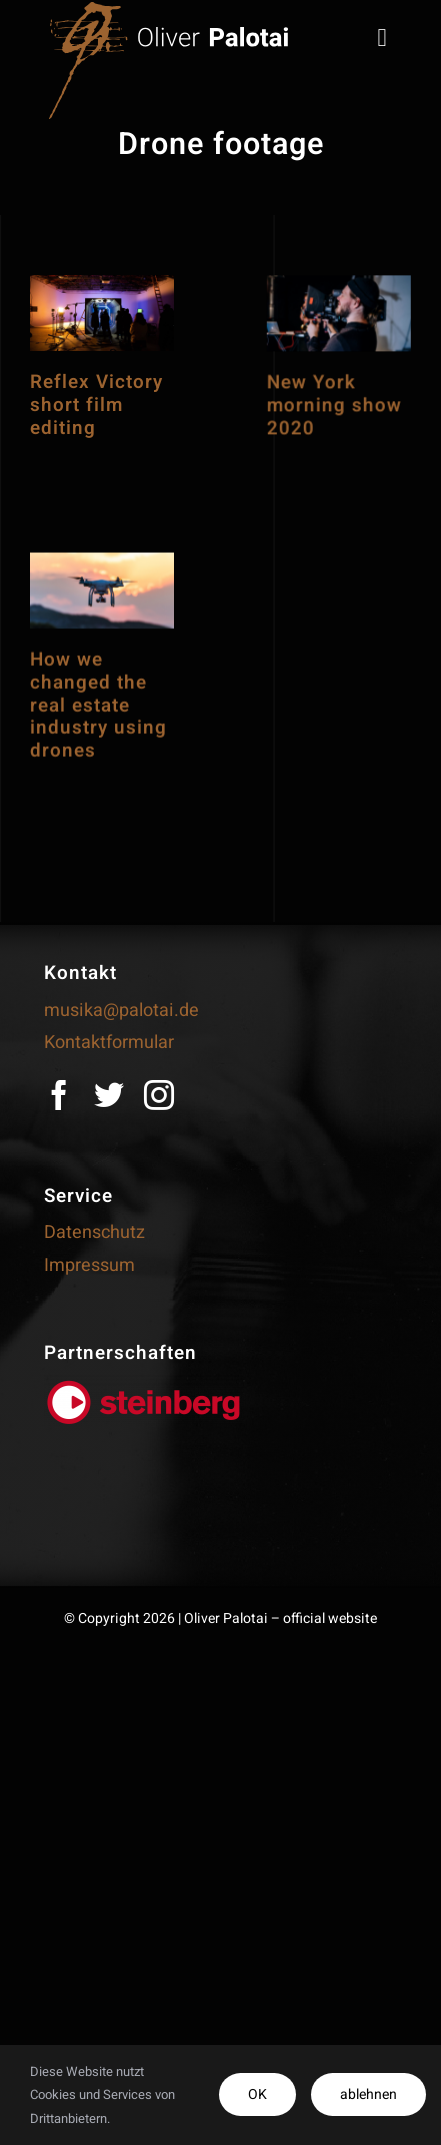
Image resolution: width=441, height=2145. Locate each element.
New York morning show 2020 (311, 439)
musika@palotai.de (121, 1010)
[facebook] (59, 1095)
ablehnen (368, 2094)
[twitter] (109, 1095)
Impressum (89, 1265)
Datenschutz (94, 1232)
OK (257, 2094)
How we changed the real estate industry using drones (98, 748)
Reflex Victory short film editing (96, 404)
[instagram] (159, 1095)
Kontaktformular (109, 1042)
